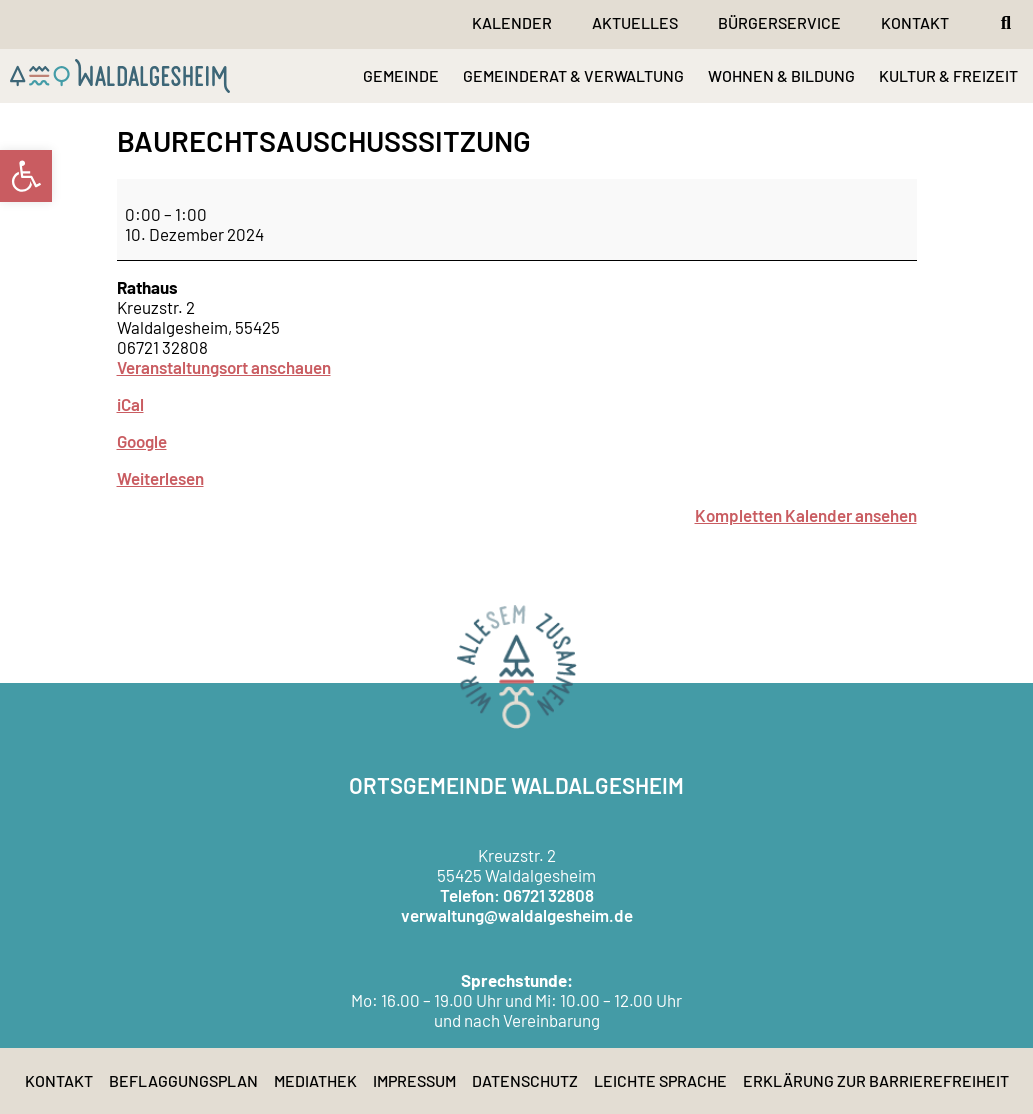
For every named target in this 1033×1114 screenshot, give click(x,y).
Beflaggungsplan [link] (183, 1080)
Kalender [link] (512, 22)
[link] (26, 176)
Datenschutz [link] (525, 1080)
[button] (1006, 23)
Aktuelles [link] (635, 22)
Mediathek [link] (315, 1080)
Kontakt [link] (915, 22)
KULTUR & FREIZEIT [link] (948, 75)
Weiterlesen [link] (160, 478)
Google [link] (142, 441)
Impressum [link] (414, 1080)
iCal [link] (130, 404)
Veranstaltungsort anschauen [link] (224, 367)
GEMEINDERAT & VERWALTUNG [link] (573, 75)
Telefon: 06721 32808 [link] (517, 895)
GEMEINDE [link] (401, 75)
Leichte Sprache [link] (660, 1080)
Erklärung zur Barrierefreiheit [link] (876, 1080)
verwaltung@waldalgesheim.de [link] (517, 915)
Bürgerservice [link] (779, 22)
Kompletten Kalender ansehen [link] (806, 515)
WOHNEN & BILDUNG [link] (781, 75)
